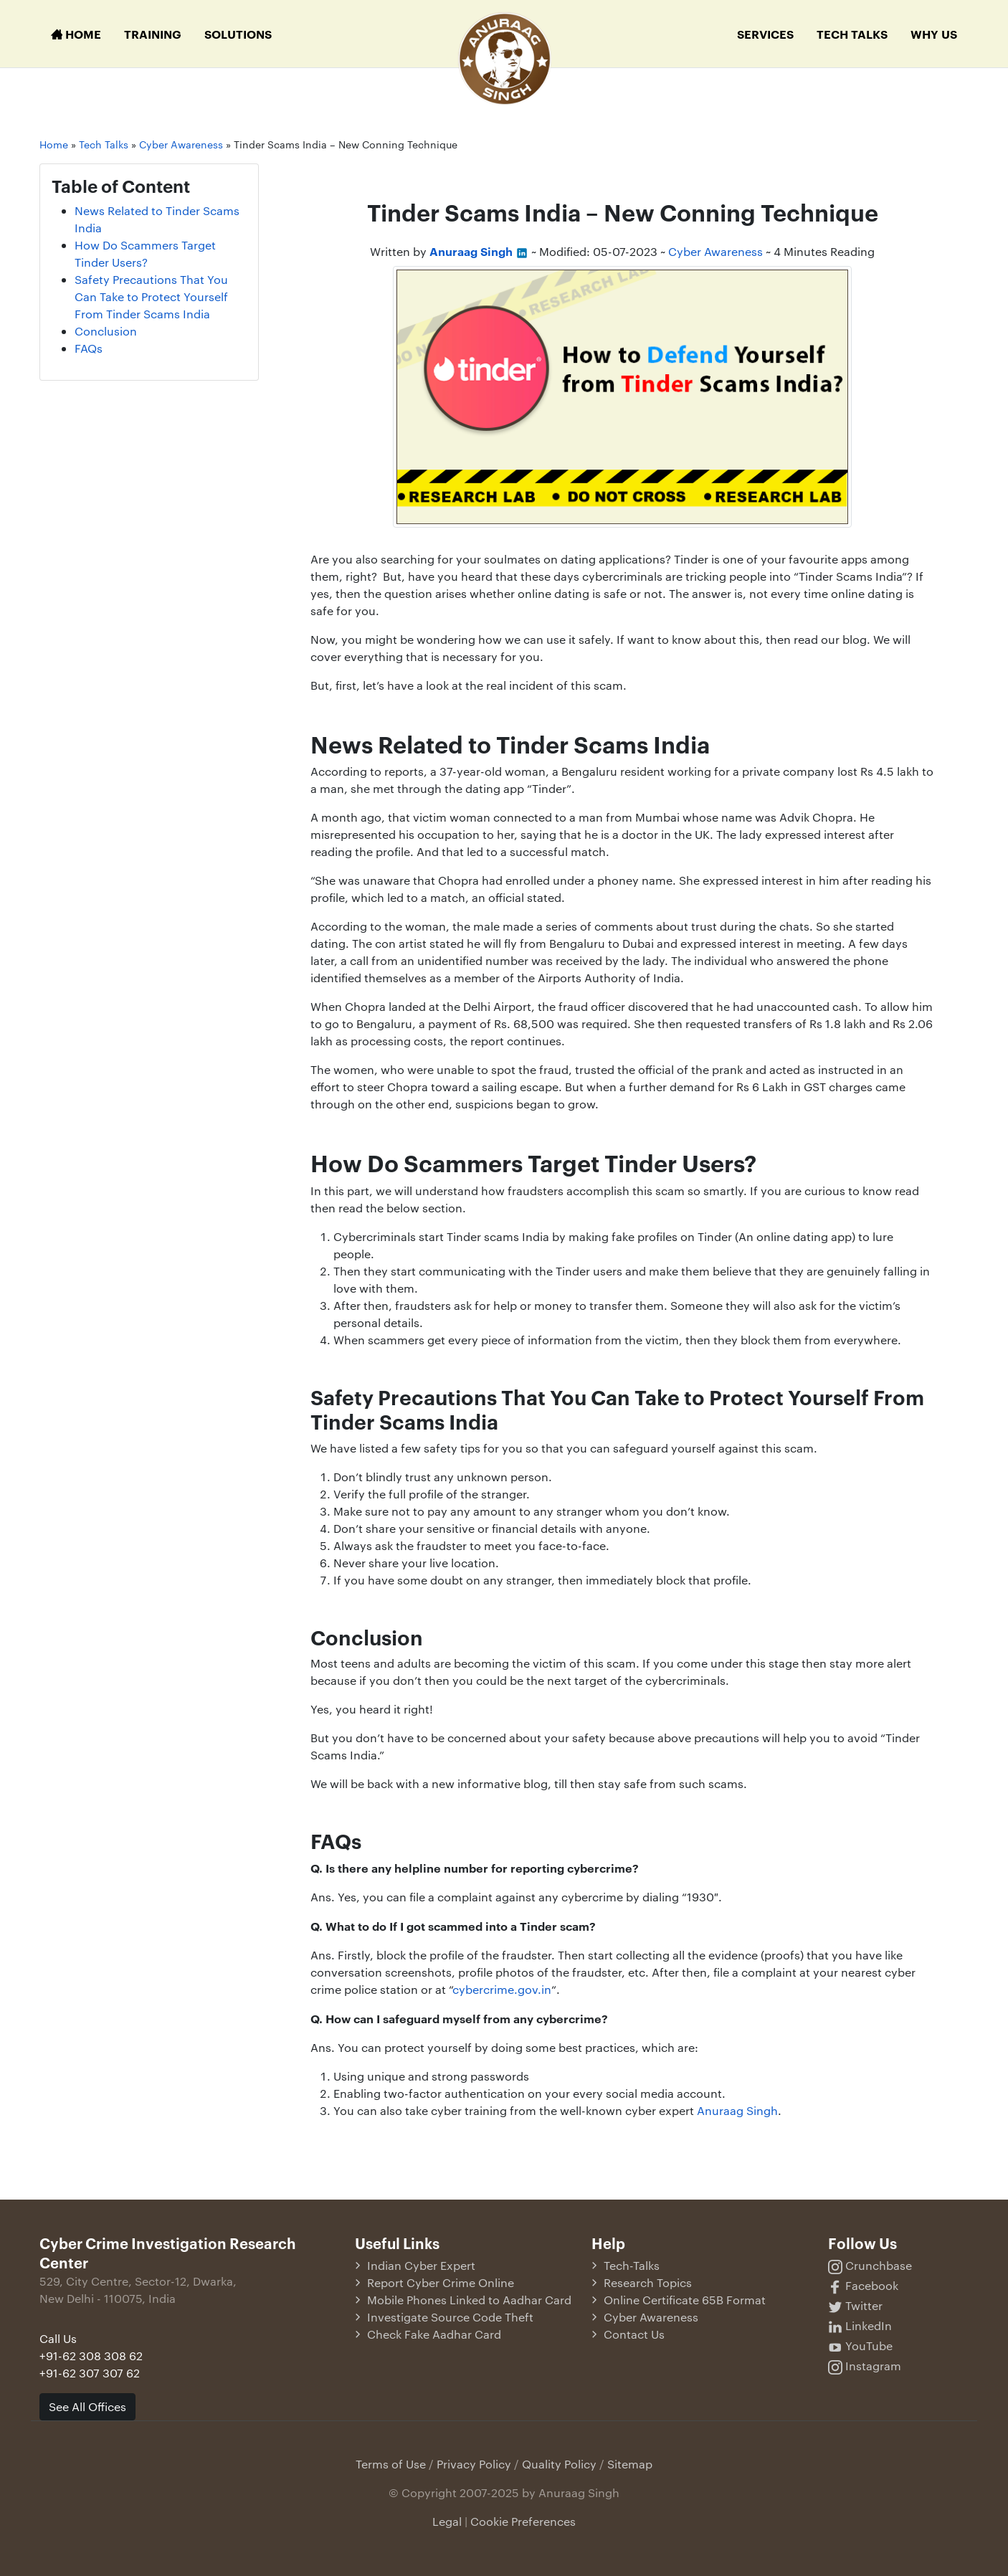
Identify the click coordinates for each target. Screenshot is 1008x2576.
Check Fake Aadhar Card (434, 2334)
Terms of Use (391, 2463)
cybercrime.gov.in (501, 1989)
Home (76, 34)
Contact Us (634, 2334)
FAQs (89, 348)
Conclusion (106, 330)
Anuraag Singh (737, 2110)
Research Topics (648, 2282)
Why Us (933, 34)
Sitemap (629, 2463)
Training (152, 34)
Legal (447, 2521)
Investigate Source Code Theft (450, 2316)
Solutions (238, 34)
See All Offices (87, 2406)
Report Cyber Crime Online (440, 2282)
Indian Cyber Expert (421, 2265)
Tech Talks (852, 34)
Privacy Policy (474, 2463)
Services (765, 34)
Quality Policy (559, 2463)
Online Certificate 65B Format (685, 2299)
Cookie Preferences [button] (523, 2521)
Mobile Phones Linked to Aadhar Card (469, 2299)
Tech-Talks (632, 2265)
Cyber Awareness (715, 251)
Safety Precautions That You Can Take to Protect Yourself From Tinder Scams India (151, 296)
